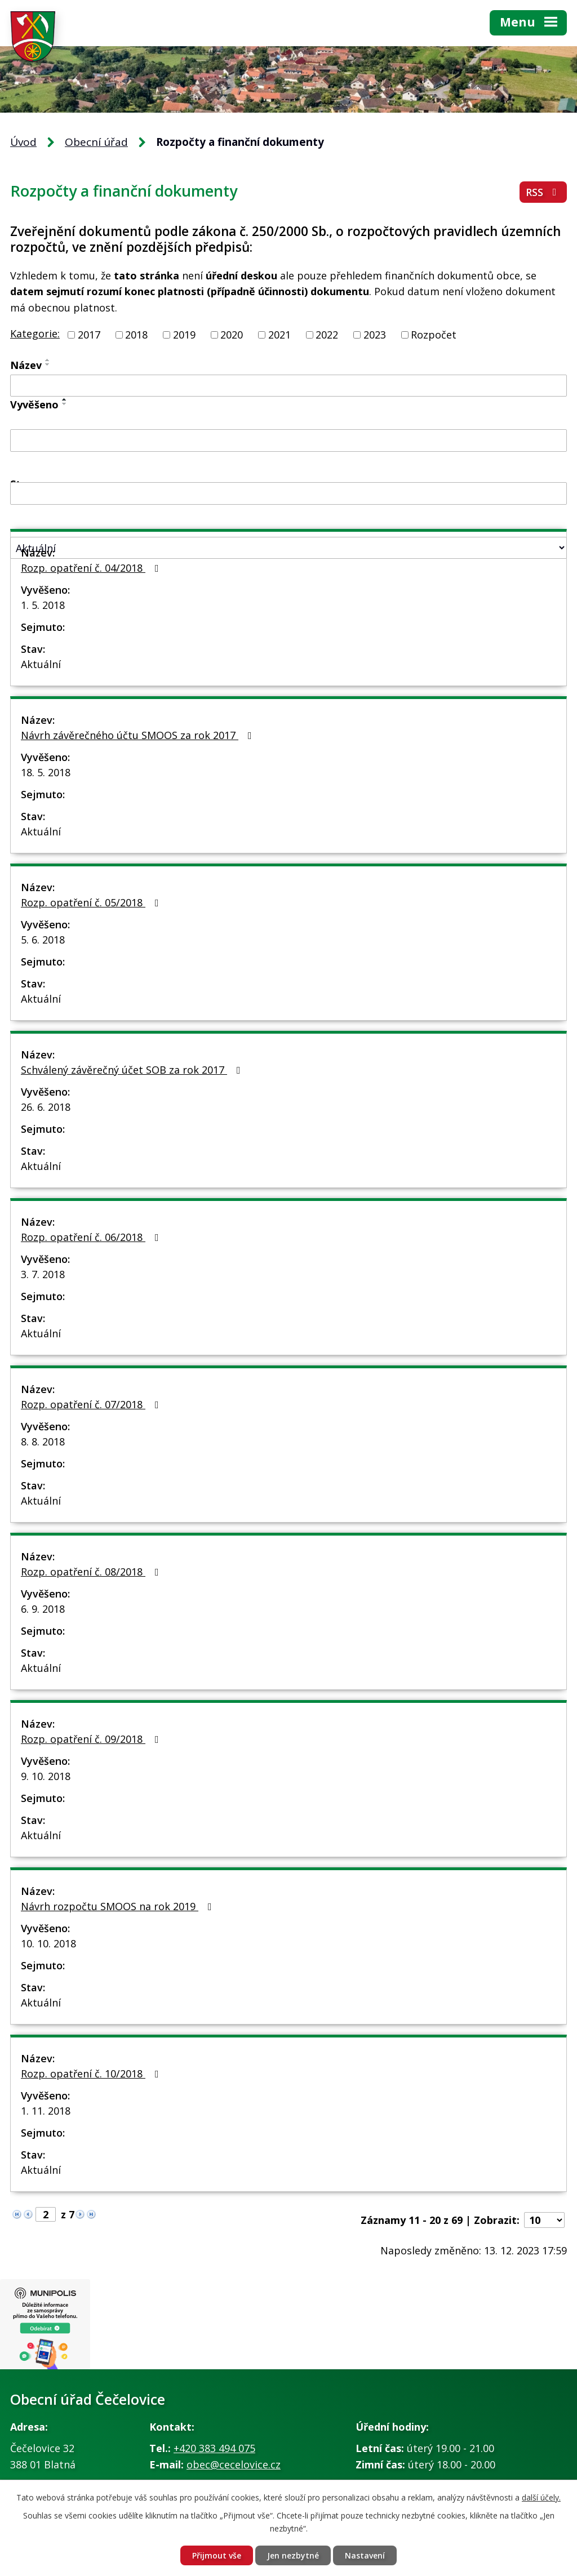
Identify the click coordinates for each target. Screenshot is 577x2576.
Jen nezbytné (293, 2555)
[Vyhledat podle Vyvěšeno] (288, 440)
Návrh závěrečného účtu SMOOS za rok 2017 (138, 735)
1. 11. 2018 (45, 2110)
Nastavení (365, 2555)
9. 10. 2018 (45, 1776)
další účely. (541, 2497)
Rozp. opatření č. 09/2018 (92, 1739)
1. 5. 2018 (43, 605)
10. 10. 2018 (48, 1943)
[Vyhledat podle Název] (288, 386)
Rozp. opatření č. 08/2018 (92, 1571)
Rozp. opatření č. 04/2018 (92, 568)
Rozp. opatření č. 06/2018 (92, 1237)
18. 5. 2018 (45, 772)
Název (26, 365)
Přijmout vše (216, 2555)
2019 (184, 334)
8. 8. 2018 (43, 1441)
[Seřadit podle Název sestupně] (48, 364)
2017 (89, 334)
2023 (374, 334)
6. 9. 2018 (43, 1609)
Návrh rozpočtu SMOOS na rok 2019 (118, 1906)
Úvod (23, 142)
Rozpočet (433, 334)
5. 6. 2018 (43, 939)
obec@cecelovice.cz (234, 2464)
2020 (231, 334)
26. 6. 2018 (45, 1107)
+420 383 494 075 (214, 2448)
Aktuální (41, 664)
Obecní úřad (96, 142)
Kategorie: (35, 333)
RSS (543, 192)
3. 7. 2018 (43, 1274)
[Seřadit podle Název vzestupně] (48, 360)
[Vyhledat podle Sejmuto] (288, 493)
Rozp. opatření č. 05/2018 (92, 902)
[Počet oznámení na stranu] (544, 2220)
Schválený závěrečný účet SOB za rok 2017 (133, 1069)
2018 (136, 334)
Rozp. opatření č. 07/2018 (92, 1404)
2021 (279, 334)
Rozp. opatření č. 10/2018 (92, 2073)
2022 (327, 334)
